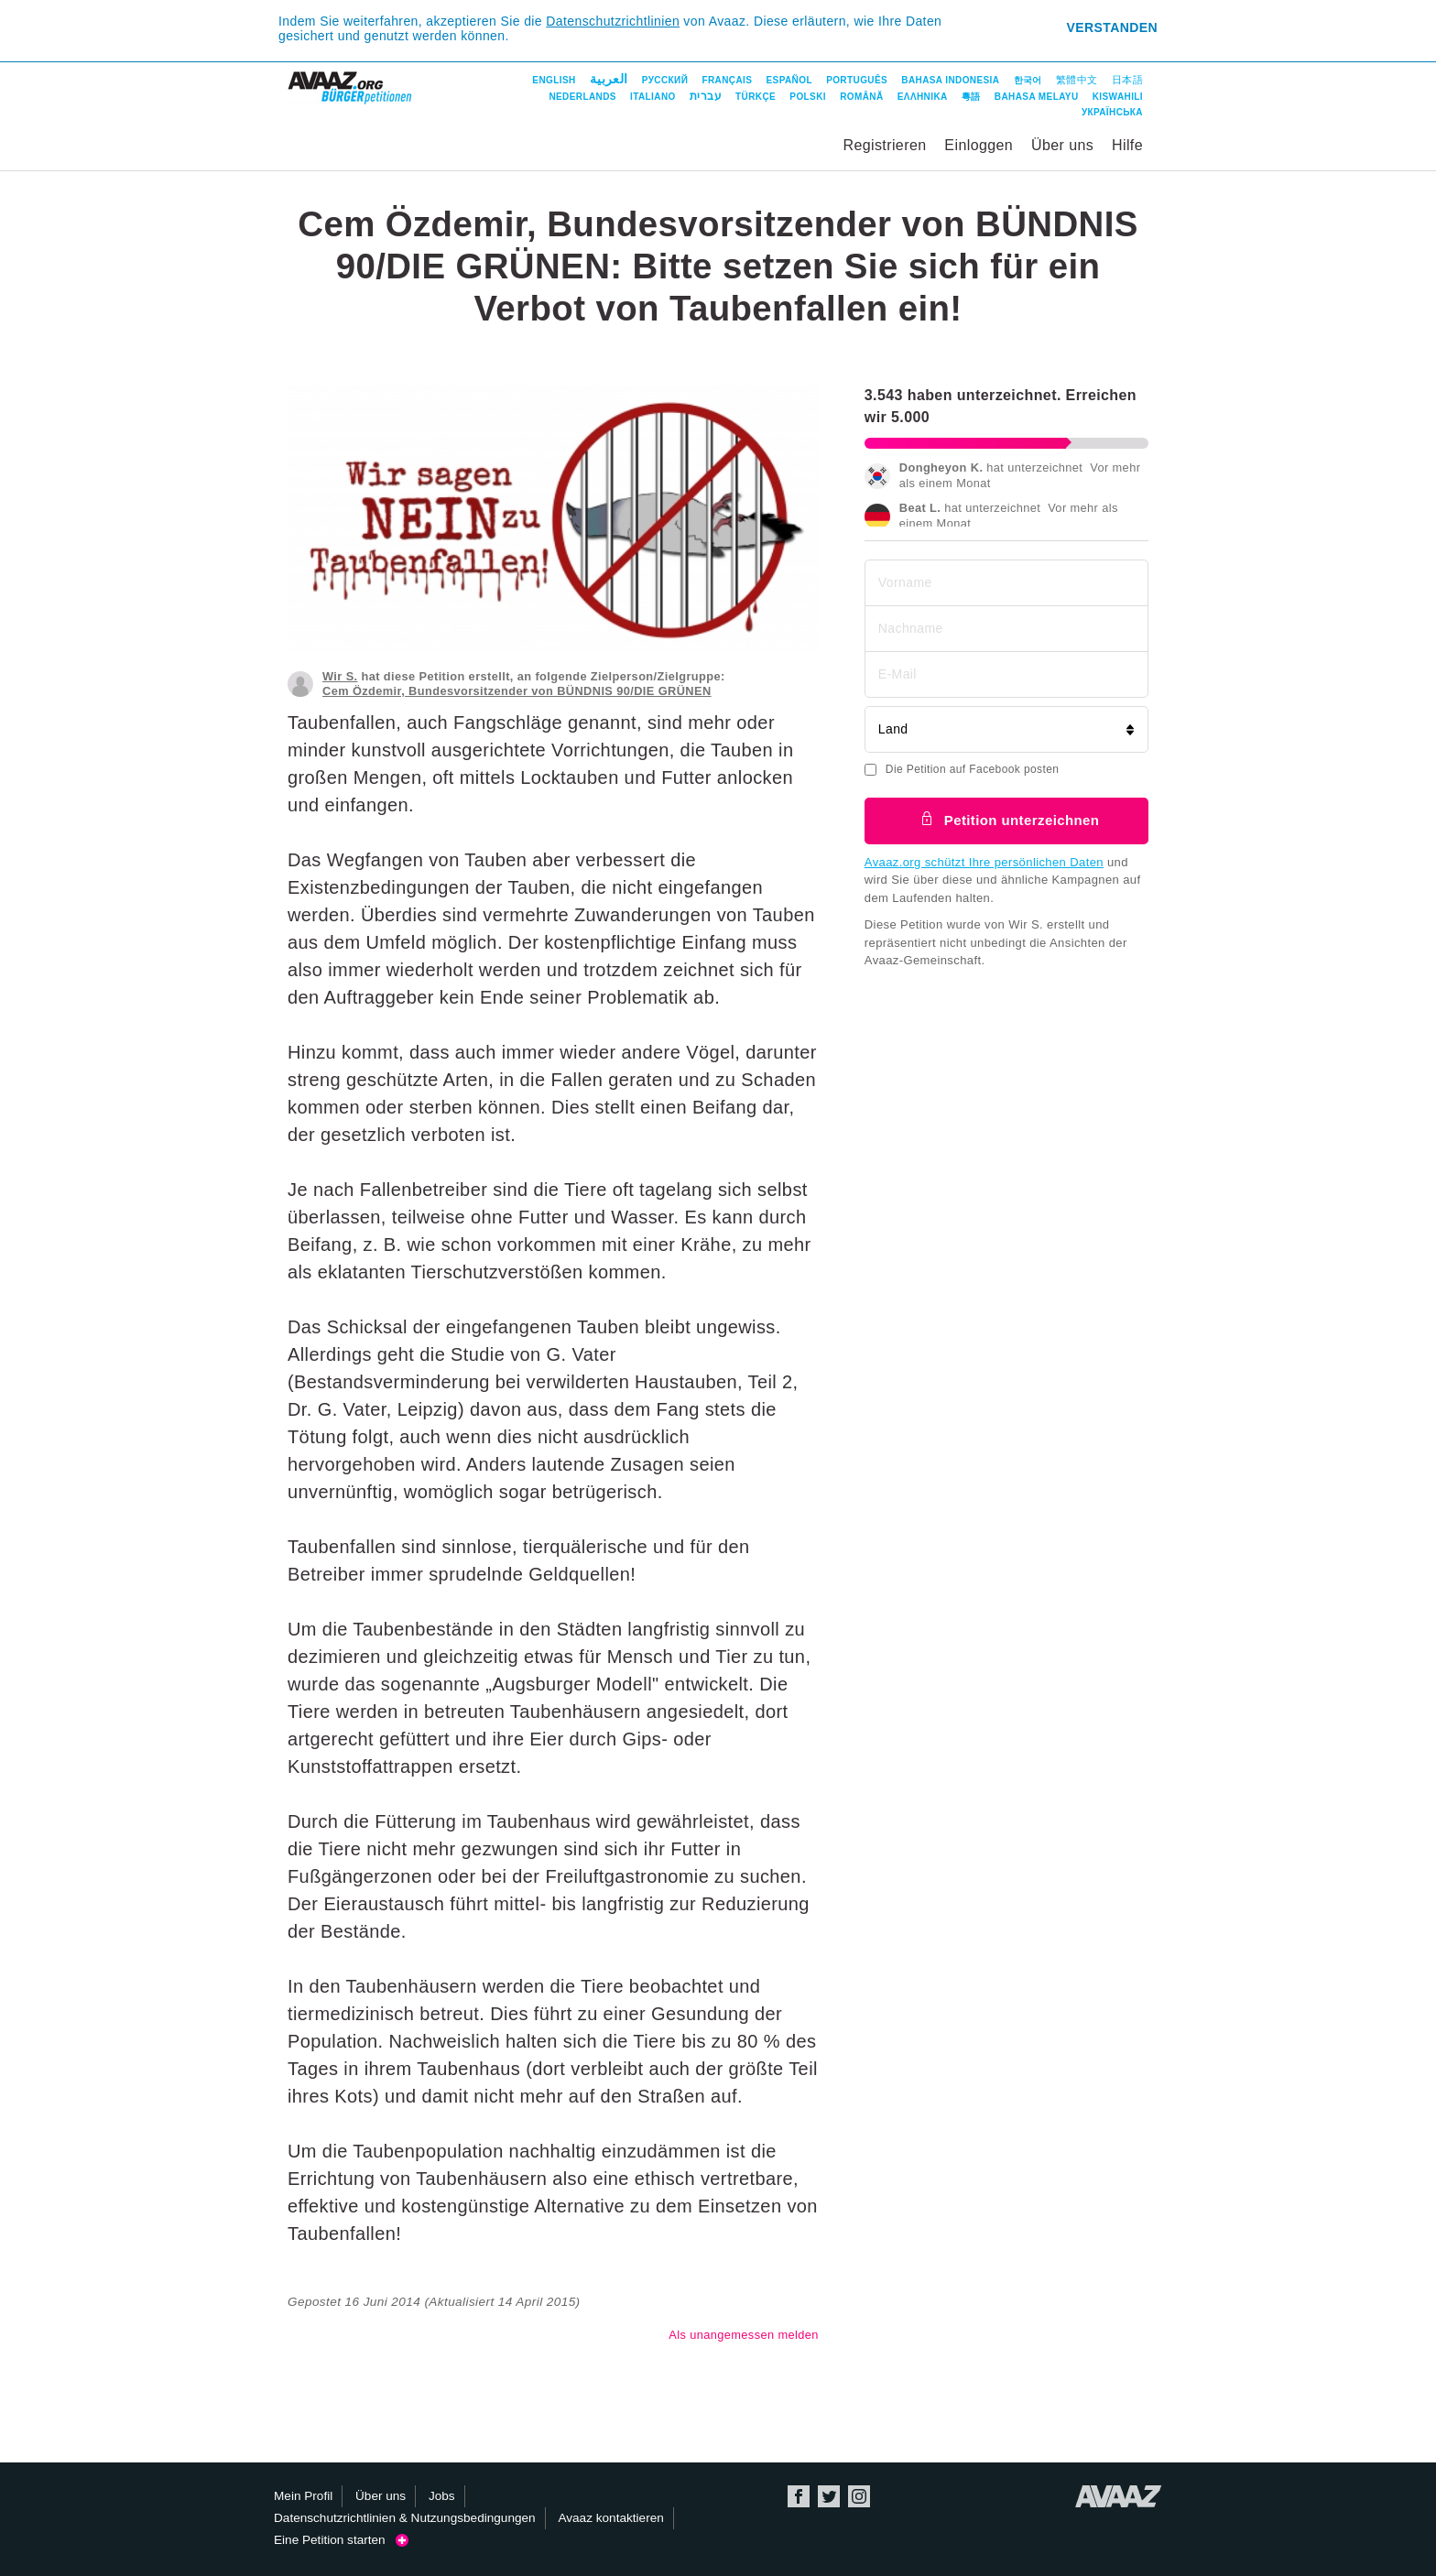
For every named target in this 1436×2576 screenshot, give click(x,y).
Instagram (859, 2496)
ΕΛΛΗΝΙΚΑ (923, 97)
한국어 (1028, 80)
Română (861, 97)
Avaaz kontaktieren (610, 2518)
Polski (807, 97)
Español (789, 80)
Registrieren (884, 145)
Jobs (442, 2496)
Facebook (799, 2496)
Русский (665, 80)
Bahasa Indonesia (950, 80)
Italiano (653, 97)
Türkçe (755, 97)
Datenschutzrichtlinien (613, 21)
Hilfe (1127, 145)
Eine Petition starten (341, 2540)
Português (856, 80)
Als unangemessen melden (744, 2335)
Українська (1112, 112)
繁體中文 (1077, 79)
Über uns (1062, 145)
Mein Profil (303, 2496)
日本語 (1127, 79)
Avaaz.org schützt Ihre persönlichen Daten (984, 862)
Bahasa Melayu (1037, 97)
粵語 (971, 97)
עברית (706, 96)
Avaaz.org (1118, 2496)
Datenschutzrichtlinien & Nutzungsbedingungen (405, 2518)
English (553, 80)
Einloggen (978, 145)
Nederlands (582, 97)
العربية (609, 78)
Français (727, 80)
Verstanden (1112, 27)
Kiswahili (1118, 97)
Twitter (829, 2496)
